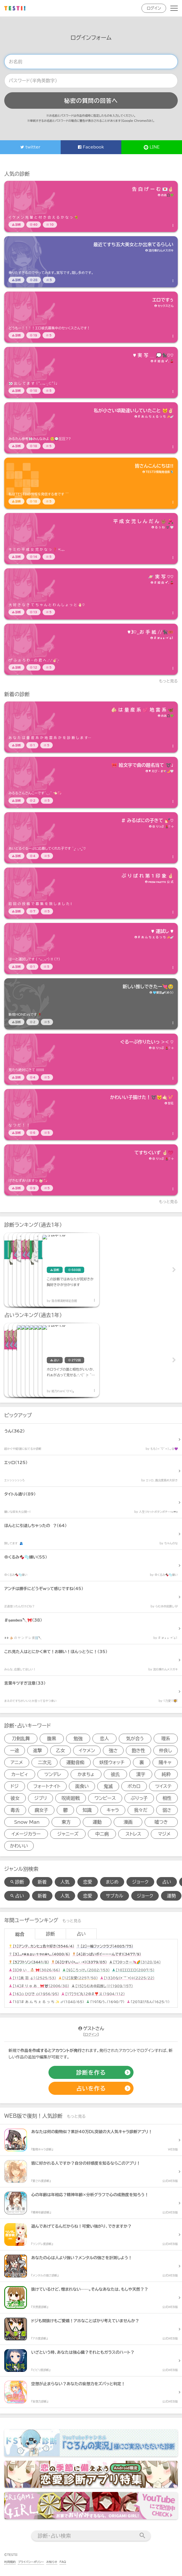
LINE (152, 147)
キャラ (113, 1810)
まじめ (112, 1882)
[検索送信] (142, 2536)
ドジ (14, 1786)
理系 (165, 1738)
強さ (113, 1750)
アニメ (16, 1762)
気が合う (135, 1738)
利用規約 (10, 2561)
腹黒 (51, 1738)
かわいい (19, 1846)
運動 (96, 1822)
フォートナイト (46, 1786)
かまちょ (85, 1774)
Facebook (91, 147)
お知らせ (51, 2561)
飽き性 (138, 1750)
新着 (42, 1882)
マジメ (164, 1834)
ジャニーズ (68, 1834)
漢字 (140, 1774)
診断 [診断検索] (17, 1882)
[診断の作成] (91, 2072)
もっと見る (168, 681)
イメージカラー (26, 1834)
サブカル (114, 1896)
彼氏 (115, 1774)
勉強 (77, 1738)
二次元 (44, 1762)
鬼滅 (108, 1786)
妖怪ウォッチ (111, 1762)
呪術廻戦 (71, 1798)
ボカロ (134, 1786)
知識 (87, 1810)
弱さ (167, 1810)
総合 (19, 1934)
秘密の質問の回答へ (91, 100)
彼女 (15, 1798)
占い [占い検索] (17, 1896)
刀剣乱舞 (21, 1738)
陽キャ (165, 1762)
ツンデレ (53, 1774)
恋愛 (87, 1882)
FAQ (63, 2561)
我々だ (140, 1810)
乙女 (60, 1750)
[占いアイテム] (32, 1360)
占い (166, 1882)
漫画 (128, 1822)
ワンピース (105, 1798)
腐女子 (41, 1810)
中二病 (102, 1834)
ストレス (133, 1834)
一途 (14, 1750)
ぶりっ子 (139, 1798)
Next (173, 1270)
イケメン (87, 1750)
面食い (82, 1786)
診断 (50, 1934)
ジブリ (40, 1798)
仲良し (165, 1750)
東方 (66, 1822)
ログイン (154, 8)
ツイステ (163, 1786)
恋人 (104, 1738)
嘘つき (161, 1822)
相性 (167, 1798)
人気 (64, 1882)
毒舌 (15, 1810)
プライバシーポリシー (31, 2561)
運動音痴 (75, 1762)
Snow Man (27, 1822)
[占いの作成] (91, 2088)
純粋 (166, 1774)
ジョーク (140, 1882)
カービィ (19, 1774)
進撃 (37, 1750)
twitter (30, 147)
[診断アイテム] (91, 206)
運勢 (171, 1896)
